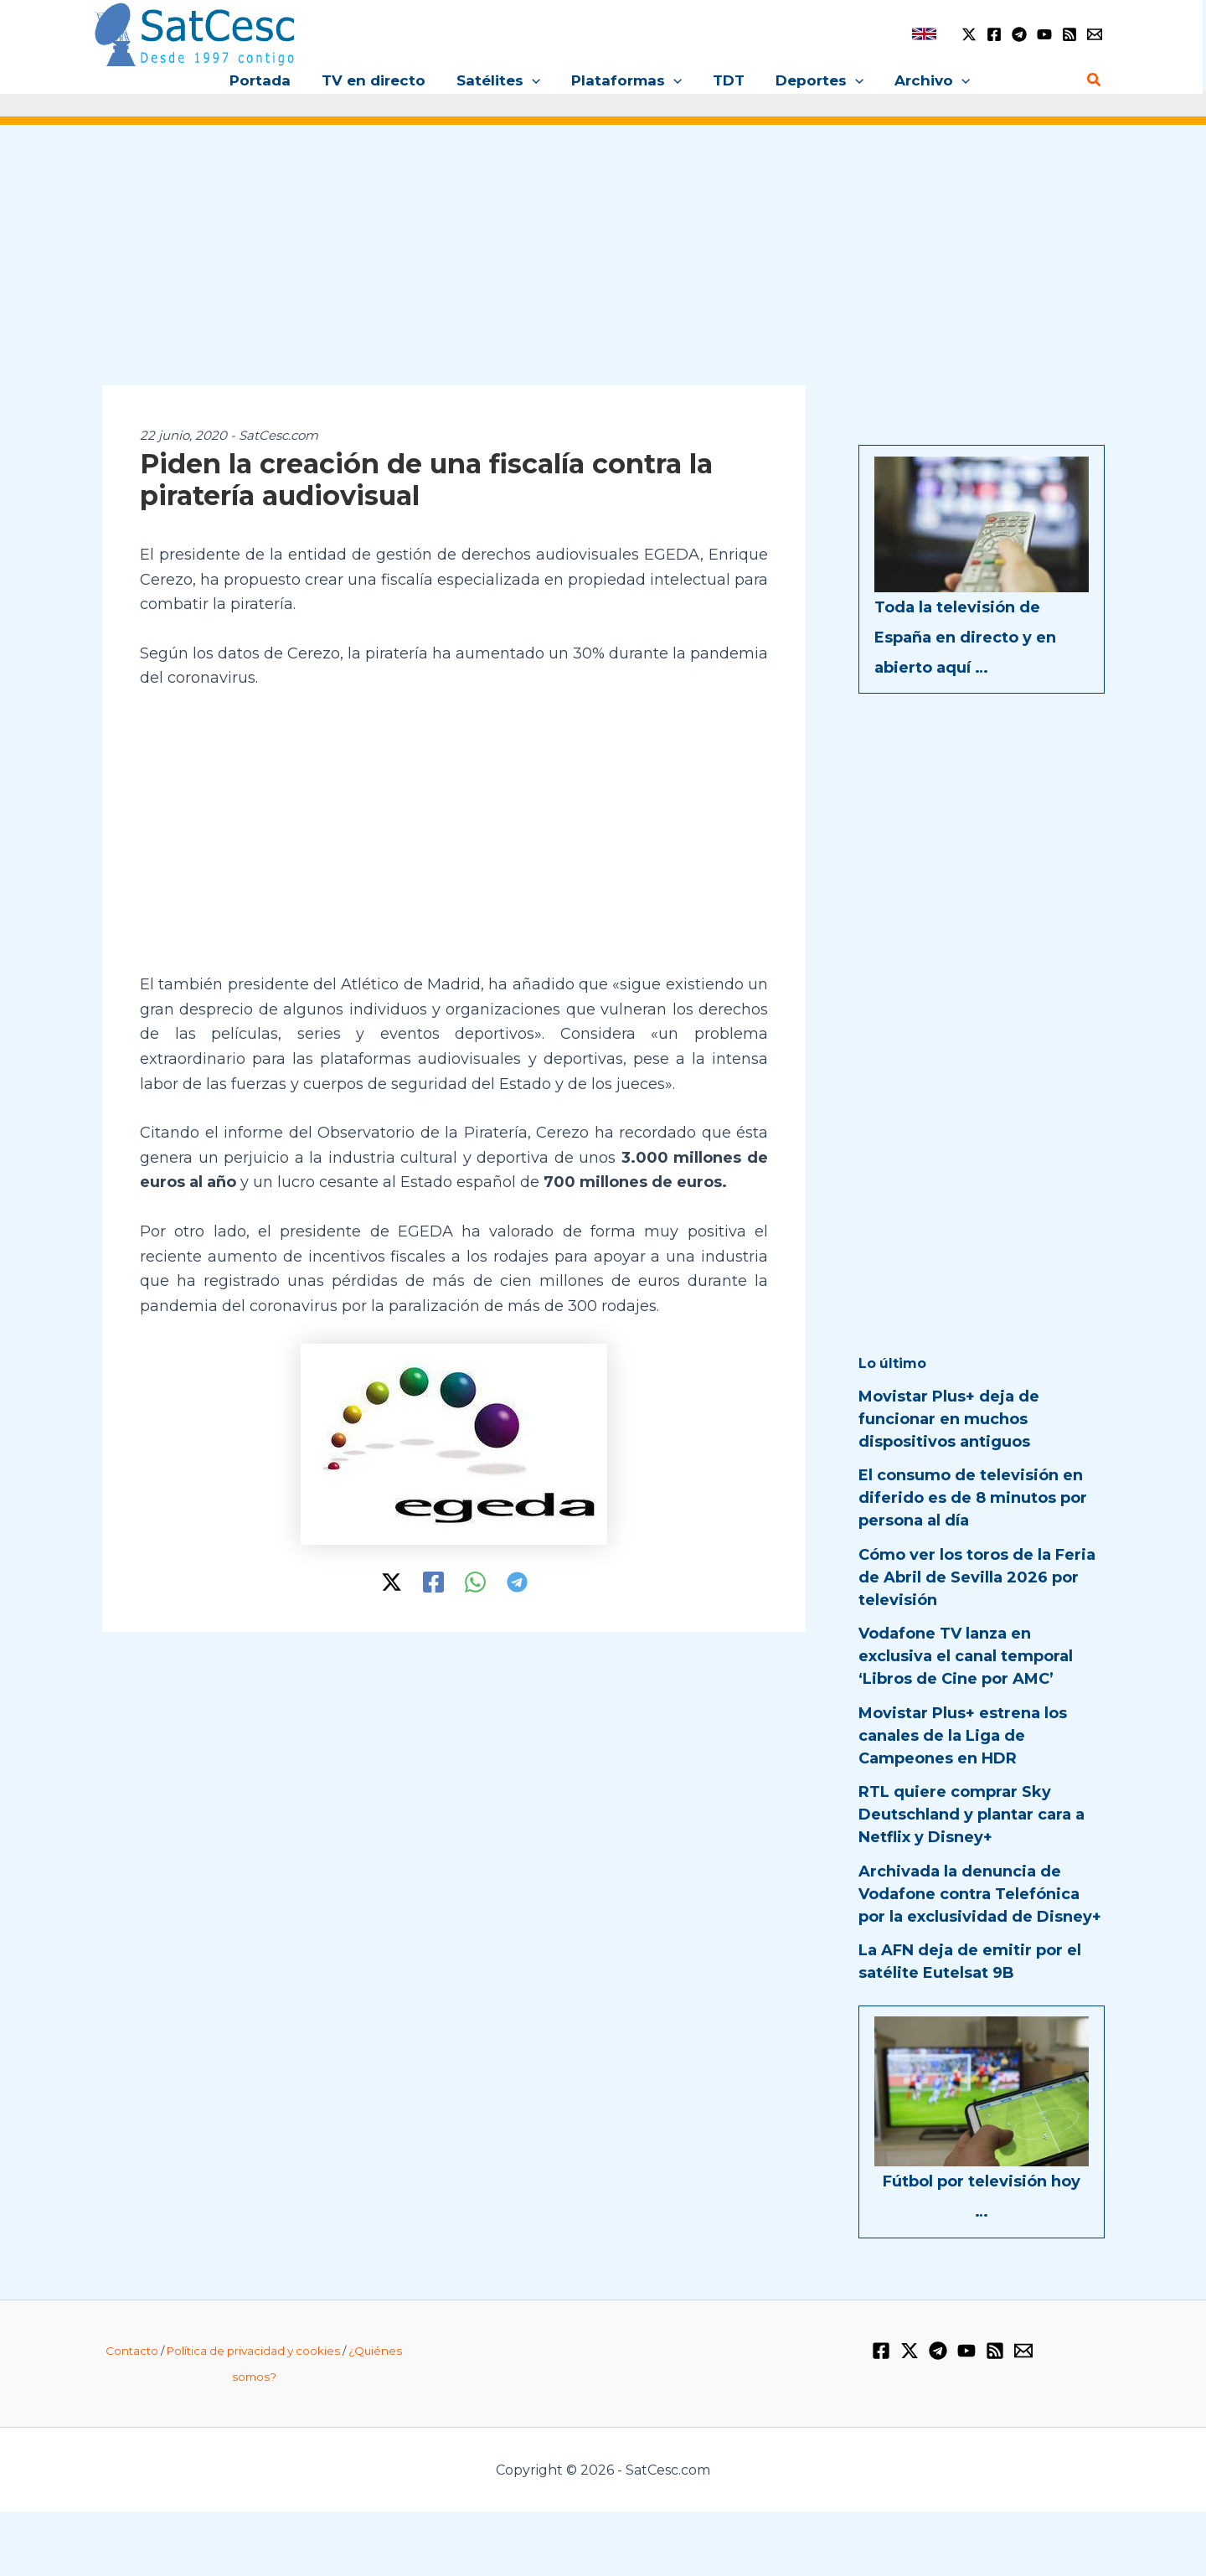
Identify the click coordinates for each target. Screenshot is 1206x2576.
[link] (924, 34)
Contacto (132, 2350)
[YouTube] (1044, 34)
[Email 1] (1094, 34)
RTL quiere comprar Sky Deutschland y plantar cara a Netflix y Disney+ (971, 1814)
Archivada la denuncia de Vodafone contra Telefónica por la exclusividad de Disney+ (979, 1894)
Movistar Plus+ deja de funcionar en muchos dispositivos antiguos (948, 1419)
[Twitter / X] (969, 34)
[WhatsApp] (475, 1582)
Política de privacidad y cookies (253, 2350)
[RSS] (1069, 34)
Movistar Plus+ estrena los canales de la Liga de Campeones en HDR (962, 1736)
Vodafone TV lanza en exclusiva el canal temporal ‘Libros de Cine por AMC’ (965, 1656)
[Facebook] (994, 34)
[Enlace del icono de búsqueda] (1094, 80)
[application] (534, 80)
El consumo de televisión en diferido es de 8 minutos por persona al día (972, 1498)
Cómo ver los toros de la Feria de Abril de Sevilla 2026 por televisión (976, 1577)
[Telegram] (1019, 34)
